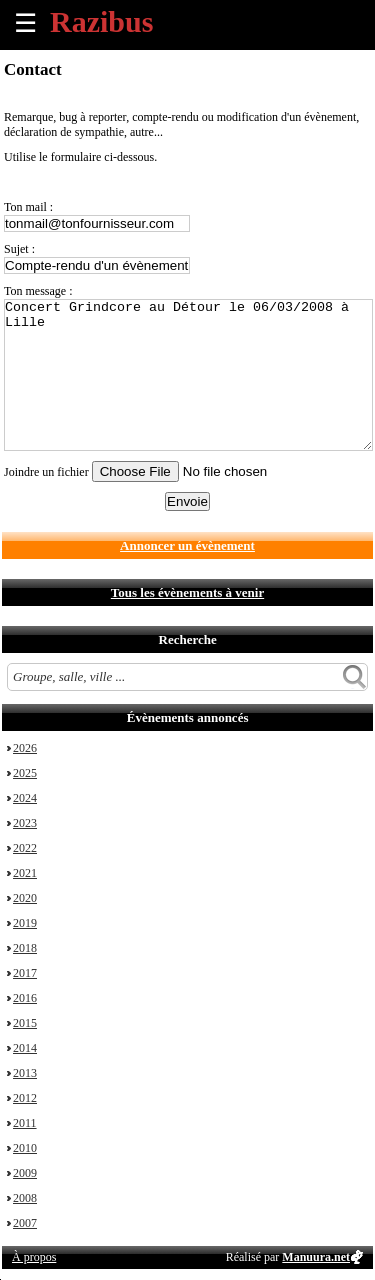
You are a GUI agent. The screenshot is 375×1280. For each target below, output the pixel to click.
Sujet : (19, 249)
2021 (25, 873)
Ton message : (38, 291)
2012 (25, 1098)
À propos (34, 1257)
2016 (25, 998)
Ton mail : (28, 207)
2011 (25, 1123)
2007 (25, 1223)
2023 (25, 823)
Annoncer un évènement (187, 545)
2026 (25, 748)
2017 (25, 973)
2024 (25, 798)
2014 (25, 1048)
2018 (25, 948)
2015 (25, 1023)
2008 (25, 1198)
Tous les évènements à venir (187, 592)
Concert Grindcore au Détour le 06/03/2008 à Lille (188, 375)
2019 (25, 923)
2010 (25, 1148)
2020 (25, 898)
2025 (25, 773)
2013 (25, 1073)
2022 (25, 848)
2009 (25, 1173)
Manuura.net (316, 1257)
